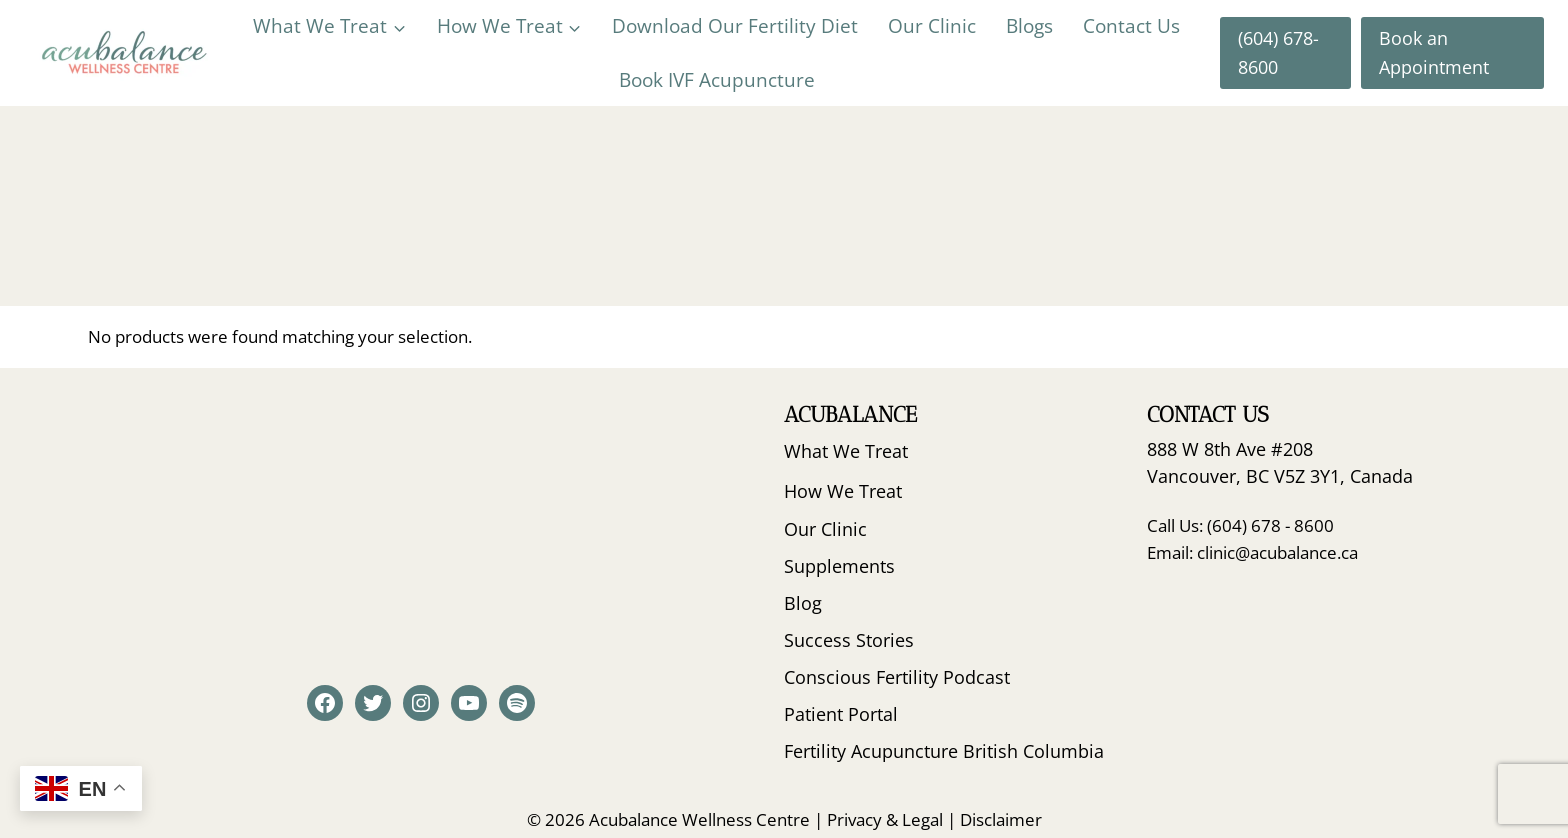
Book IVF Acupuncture (717, 80)
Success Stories (849, 640)
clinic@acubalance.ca (1277, 552)
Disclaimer (1001, 819)
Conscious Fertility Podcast (897, 677)
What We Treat (846, 451)
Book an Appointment (1434, 52)
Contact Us (1131, 26)
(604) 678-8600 (1278, 52)
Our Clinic (932, 26)
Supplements (839, 566)
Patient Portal (841, 714)
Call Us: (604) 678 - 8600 (1240, 525)
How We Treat (843, 491)
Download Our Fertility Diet (735, 26)
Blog (803, 603)
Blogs (1029, 26)
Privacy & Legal (885, 819)
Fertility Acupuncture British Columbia (944, 751)
